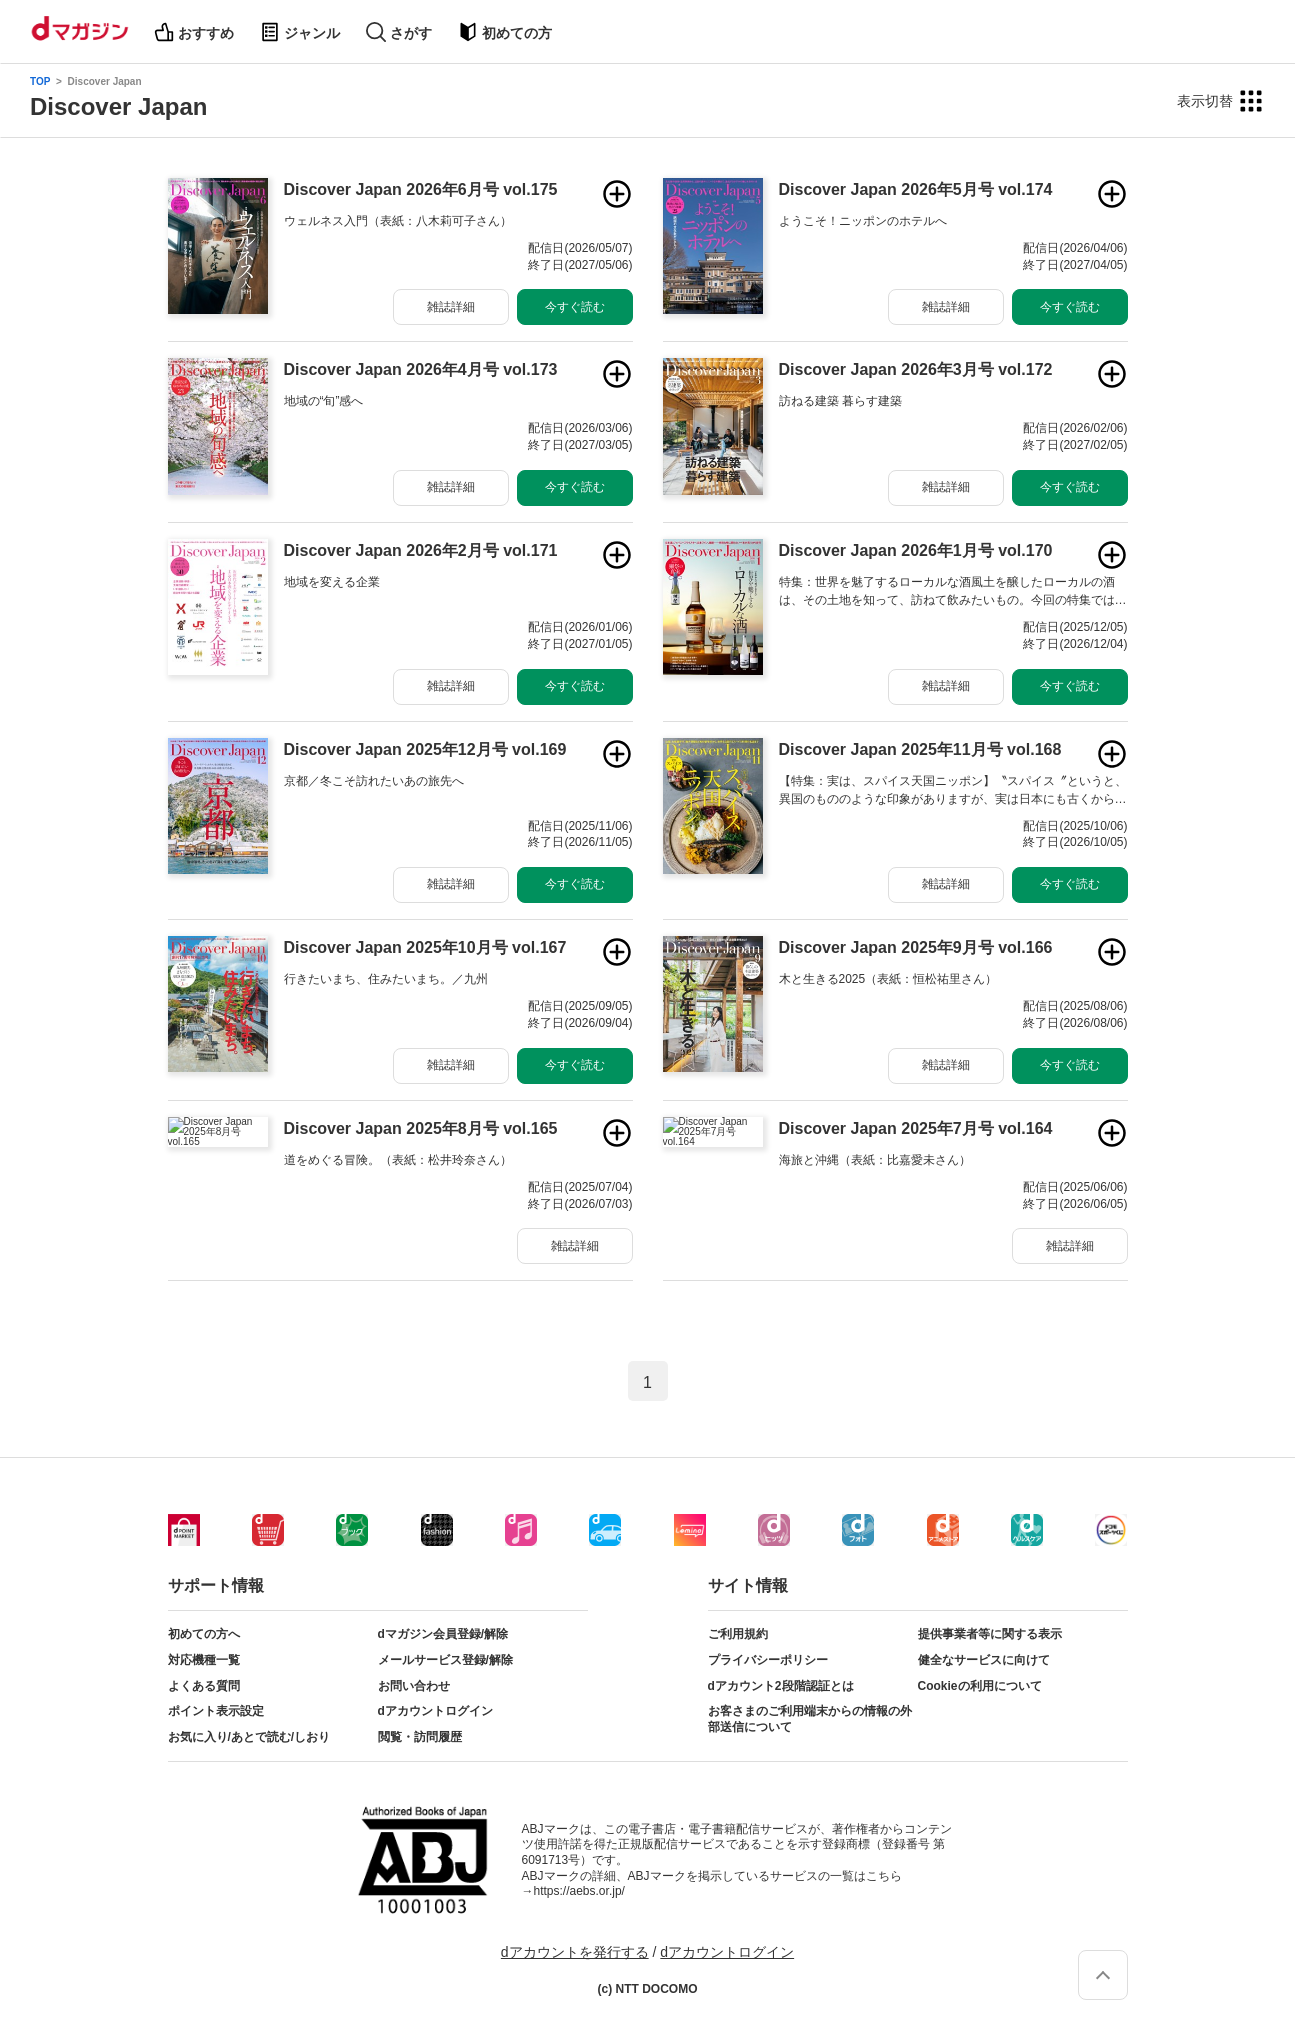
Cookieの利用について (980, 1686)
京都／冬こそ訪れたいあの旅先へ (374, 781)
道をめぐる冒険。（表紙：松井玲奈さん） (398, 1160)
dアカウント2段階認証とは (781, 1686)
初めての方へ (204, 1634)
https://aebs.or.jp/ (579, 1891)
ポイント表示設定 (216, 1711)
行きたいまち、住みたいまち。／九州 (386, 979)
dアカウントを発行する (575, 1952)
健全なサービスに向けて (984, 1660)
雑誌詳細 (451, 307)
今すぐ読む (575, 307)
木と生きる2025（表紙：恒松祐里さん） (888, 979)
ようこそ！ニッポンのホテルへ (863, 221)
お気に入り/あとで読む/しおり (249, 1737)
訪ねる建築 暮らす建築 (840, 401)
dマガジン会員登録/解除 (443, 1634)
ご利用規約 (738, 1634)
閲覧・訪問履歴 (420, 1737)
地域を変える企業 (332, 582)
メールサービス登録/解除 (445, 1660)
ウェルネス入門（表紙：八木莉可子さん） (398, 221)
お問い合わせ (414, 1686)
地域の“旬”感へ (324, 401)
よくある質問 (204, 1686)
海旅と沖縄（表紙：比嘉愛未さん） (875, 1160)
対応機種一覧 (204, 1660)
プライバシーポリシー (768, 1660)
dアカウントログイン (435, 1711)
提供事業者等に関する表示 (990, 1634)
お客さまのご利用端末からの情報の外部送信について (810, 1719)
